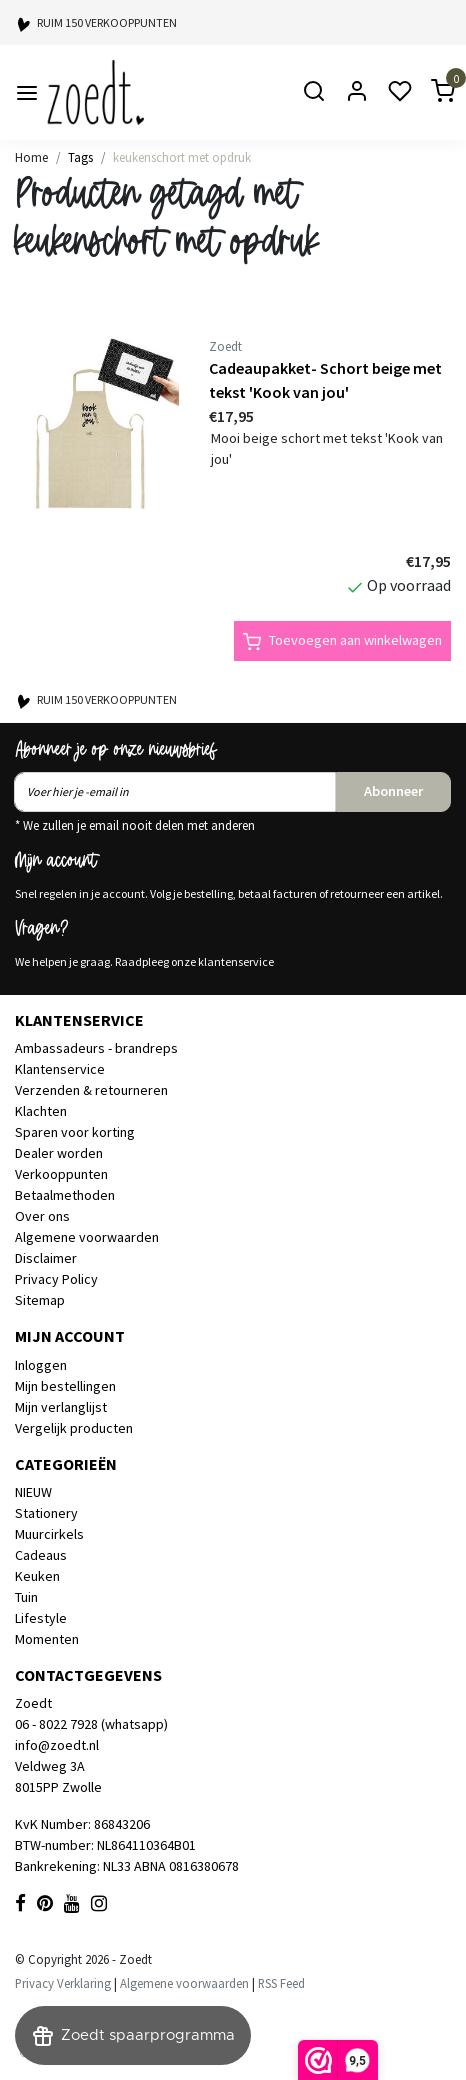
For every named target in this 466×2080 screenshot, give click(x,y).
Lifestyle (41, 1618)
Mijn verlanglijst (61, 1407)
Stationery (46, 1513)
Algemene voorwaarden (87, 1237)
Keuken (37, 1576)
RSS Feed (281, 1983)
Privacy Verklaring (63, 1983)
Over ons (42, 1216)
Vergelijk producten (74, 1428)
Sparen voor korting (75, 1132)
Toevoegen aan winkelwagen (342, 641)
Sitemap (40, 1300)
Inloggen (41, 1365)
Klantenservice (60, 1069)
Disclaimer (46, 1258)
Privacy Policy (56, 1279)
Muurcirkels (49, 1534)
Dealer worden (59, 1153)
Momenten (47, 1639)
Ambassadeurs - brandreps (96, 1048)
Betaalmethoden (65, 1195)
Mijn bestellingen (65, 1386)
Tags (80, 157)
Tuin (26, 1597)
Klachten (41, 1111)
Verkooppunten (61, 1174)
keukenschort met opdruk (182, 157)
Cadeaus (41, 1555)
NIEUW (33, 1492)
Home (31, 157)
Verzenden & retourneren (91, 1090)
